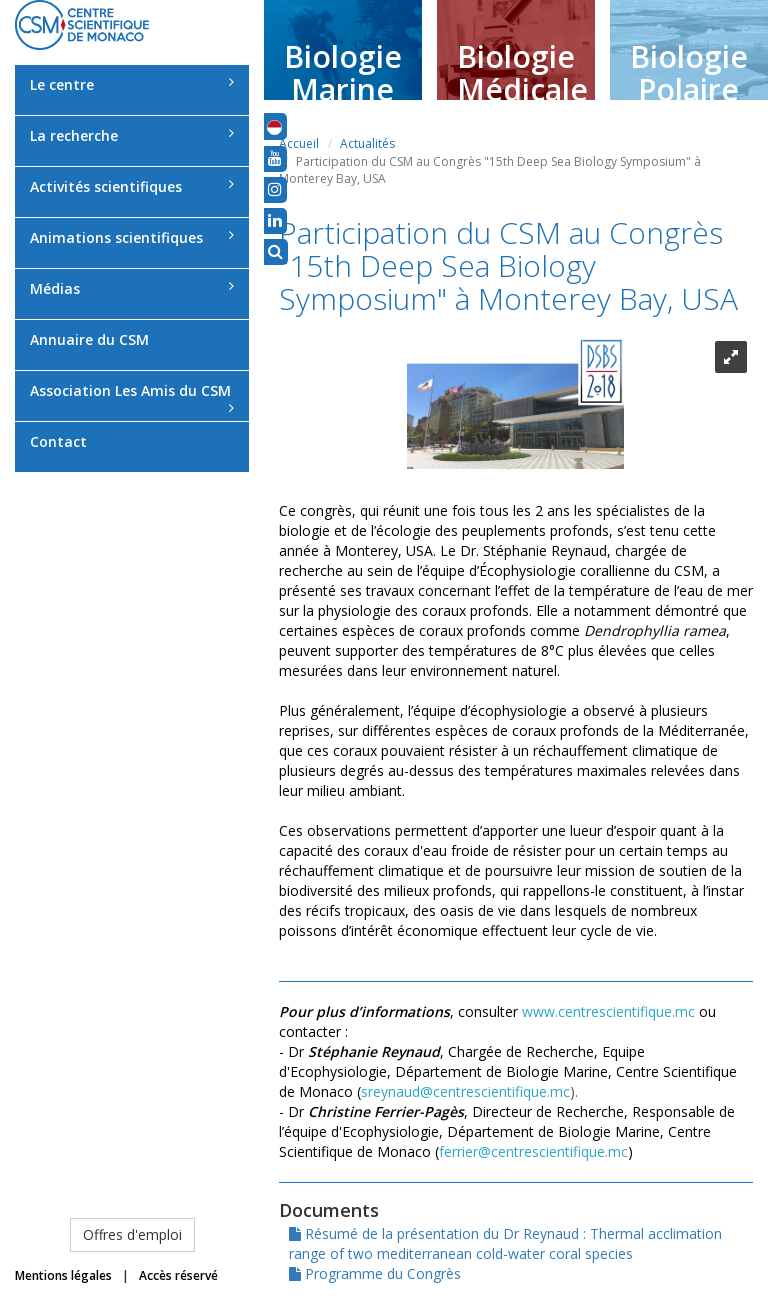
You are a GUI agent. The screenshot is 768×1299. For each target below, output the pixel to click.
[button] (274, 126)
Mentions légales (63, 1275)
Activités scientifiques (132, 186)
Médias (132, 288)
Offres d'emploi (132, 1234)
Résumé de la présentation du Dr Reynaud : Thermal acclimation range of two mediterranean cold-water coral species (505, 1243)
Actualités (367, 143)
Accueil (299, 143)
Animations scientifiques (132, 237)
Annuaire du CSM (89, 339)
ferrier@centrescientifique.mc (533, 1151)
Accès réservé (178, 1275)
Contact (58, 441)
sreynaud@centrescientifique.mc (465, 1091)
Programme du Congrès (375, 1273)
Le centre (132, 84)
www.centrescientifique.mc (608, 1011)
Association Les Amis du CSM (132, 398)
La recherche (132, 135)
